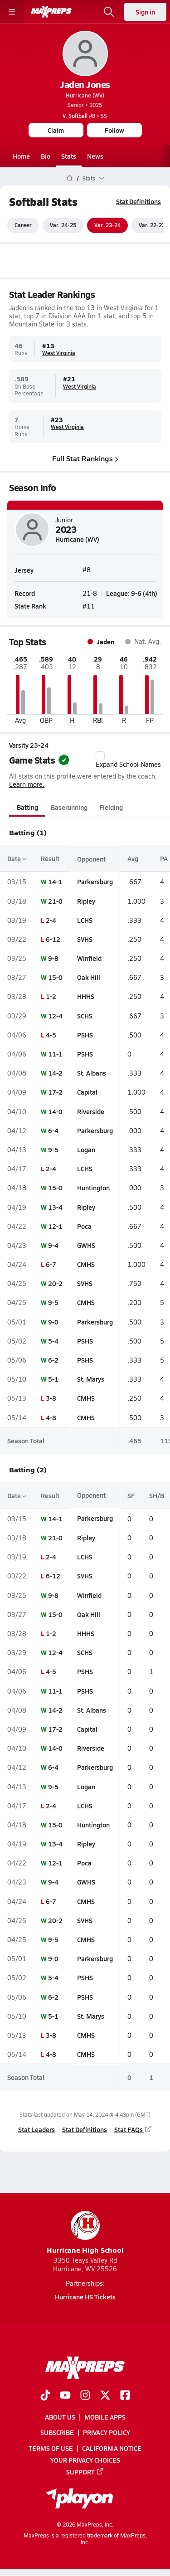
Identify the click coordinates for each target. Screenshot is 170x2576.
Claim (56, 130)
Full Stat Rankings (85, 458)
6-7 (51, 1264)
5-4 (53, 1340)
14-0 (55, 1111)
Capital (87, 1092)
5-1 (53, 1378)
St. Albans (91, 1072)
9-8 (53, 958)
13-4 (55, 1207)
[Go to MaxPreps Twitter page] (105, 2396)
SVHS (84, 939)
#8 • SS (85, 115)
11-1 (55, 1053)
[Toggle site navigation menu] (12, 12)
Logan (86, 1149)
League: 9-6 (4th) (131, 593)
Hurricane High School (85, 2233)
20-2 (55, 1283)
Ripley (86, 901)
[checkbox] (100, 755)
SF (131, 1495)
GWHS (86, 1245)
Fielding (111, 807)
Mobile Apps (105, 2417)
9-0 (53, 1321)
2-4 (51, 920)
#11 (89, 605)
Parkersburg (95, 881)
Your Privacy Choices (85, 2460)
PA (164, 858)
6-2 (53, 1359)
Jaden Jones (85, 84)
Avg (132, 858)
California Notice (111, 2448)
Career (23, 225)
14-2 (55, 1072)
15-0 (55, 977)
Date (16, 858)
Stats (68, 156)
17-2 (55, 1092)
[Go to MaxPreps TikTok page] (45, 2396)
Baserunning (69, 807)
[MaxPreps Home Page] (69, 178)
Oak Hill (88, 977)
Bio (45, 156)
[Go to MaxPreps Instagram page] (85, 2396)
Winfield (89, 958)
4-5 (51, 1034)
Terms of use (51, 2448)
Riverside (90, 1111)
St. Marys (90, 1378)
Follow (114, 130)
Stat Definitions (138, 201)
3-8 (51, 1398)
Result (50, 858)
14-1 (55, 881)
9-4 (53, 1245)
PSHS (85, 1034)
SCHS (84, 1015)
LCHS (84, 920)
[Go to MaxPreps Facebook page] (125, 2396)
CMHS (86, 1264)
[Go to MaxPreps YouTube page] (65, 2396)
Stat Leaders (36, 2129)
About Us (60, 2417)
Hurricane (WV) (85, 95)
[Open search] (109, 12)
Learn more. (26, 784)
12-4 (55, 1015)
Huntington (93, 1188)
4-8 (51, 1417)
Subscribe (57, 2432)
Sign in (145, 11)
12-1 (55, 1226)
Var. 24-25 (63, 225)
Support (85, 2471)
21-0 (55, 901)
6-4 (53, 1130)
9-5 (53, 1149)
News (95, 156)
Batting (27, 807)
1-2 (51, 996)
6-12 (53, 939)
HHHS (85, 996)
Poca (84, 1226)
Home (21, 156)
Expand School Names (128, 760)
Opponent (91, 858)
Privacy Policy (106, 2432)
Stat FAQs (133, 2129)
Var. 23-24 (107, 225)
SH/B (156, 1495)
